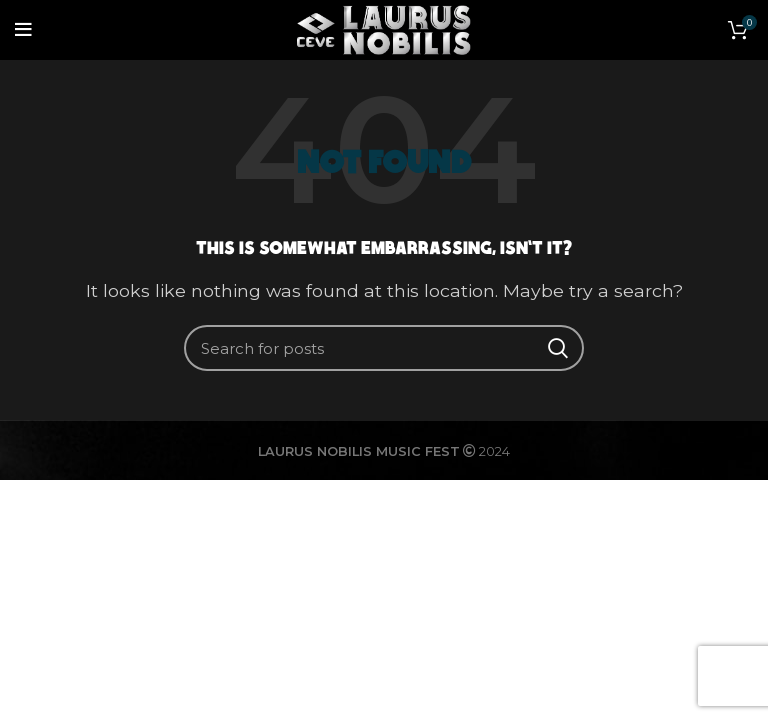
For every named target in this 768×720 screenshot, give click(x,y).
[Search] (384, 348)
